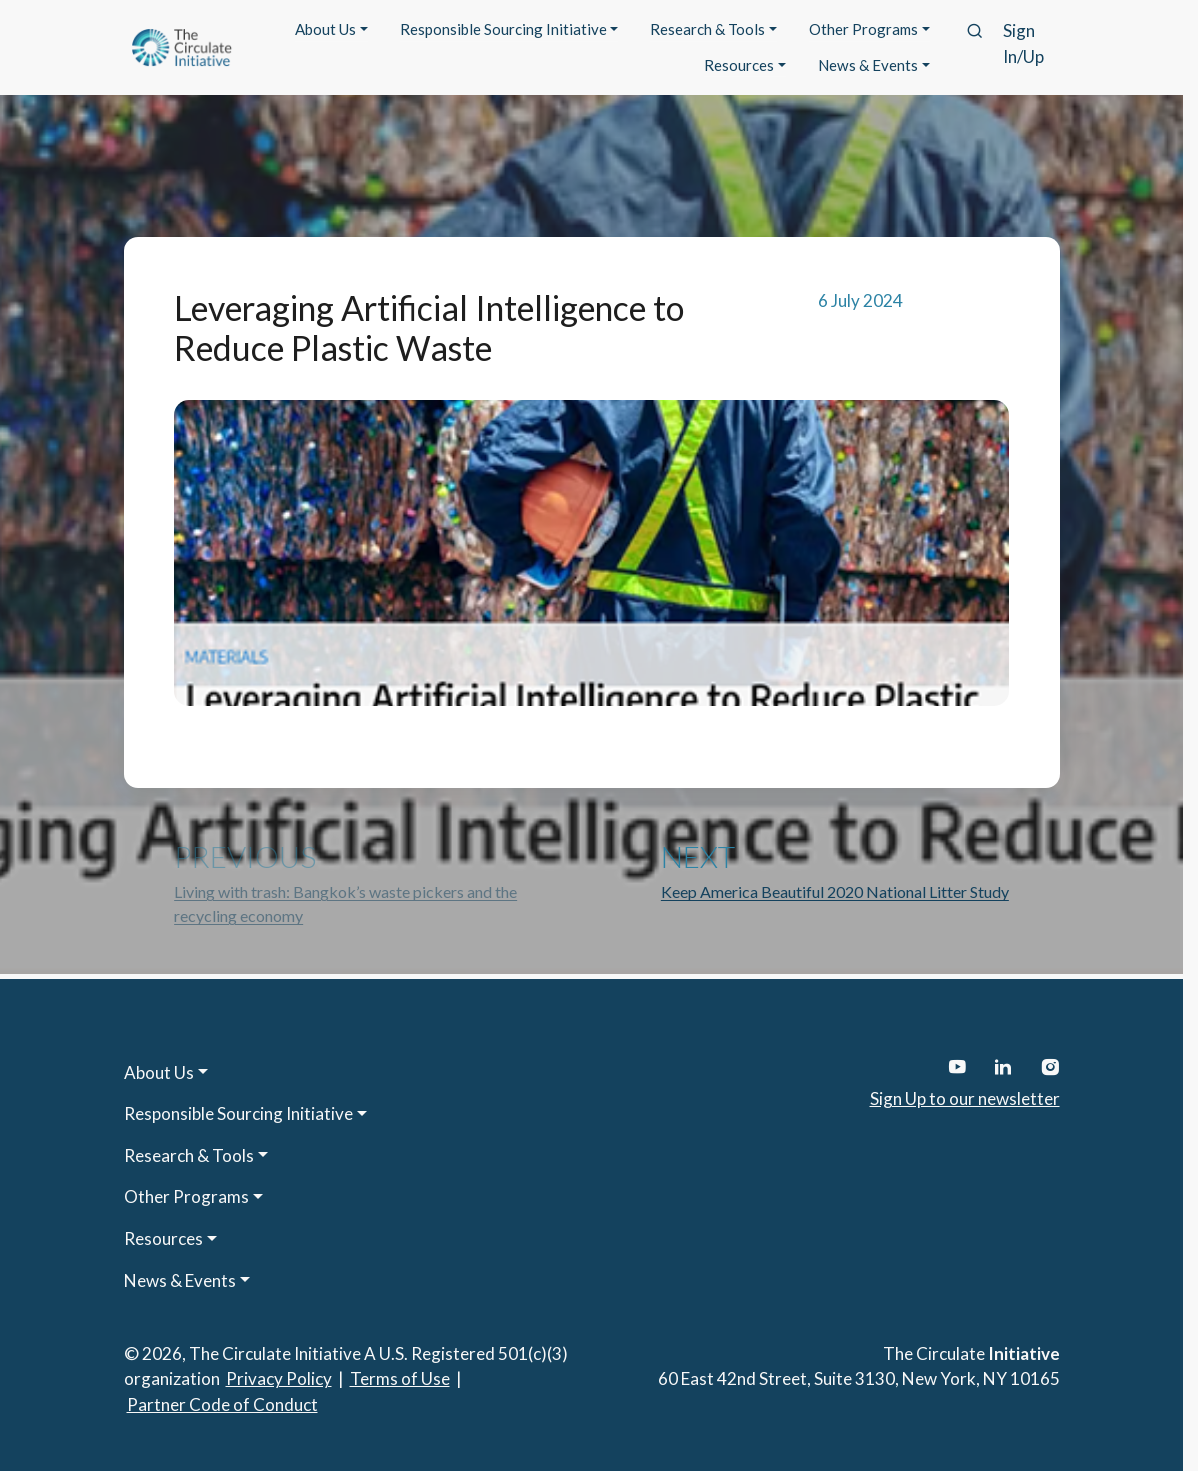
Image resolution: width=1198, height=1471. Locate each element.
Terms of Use (400, 1378)
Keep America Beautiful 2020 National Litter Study (835, 891)
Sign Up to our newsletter (965, 1098)
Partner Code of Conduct (222, 1404)
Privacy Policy (279, 1378)
